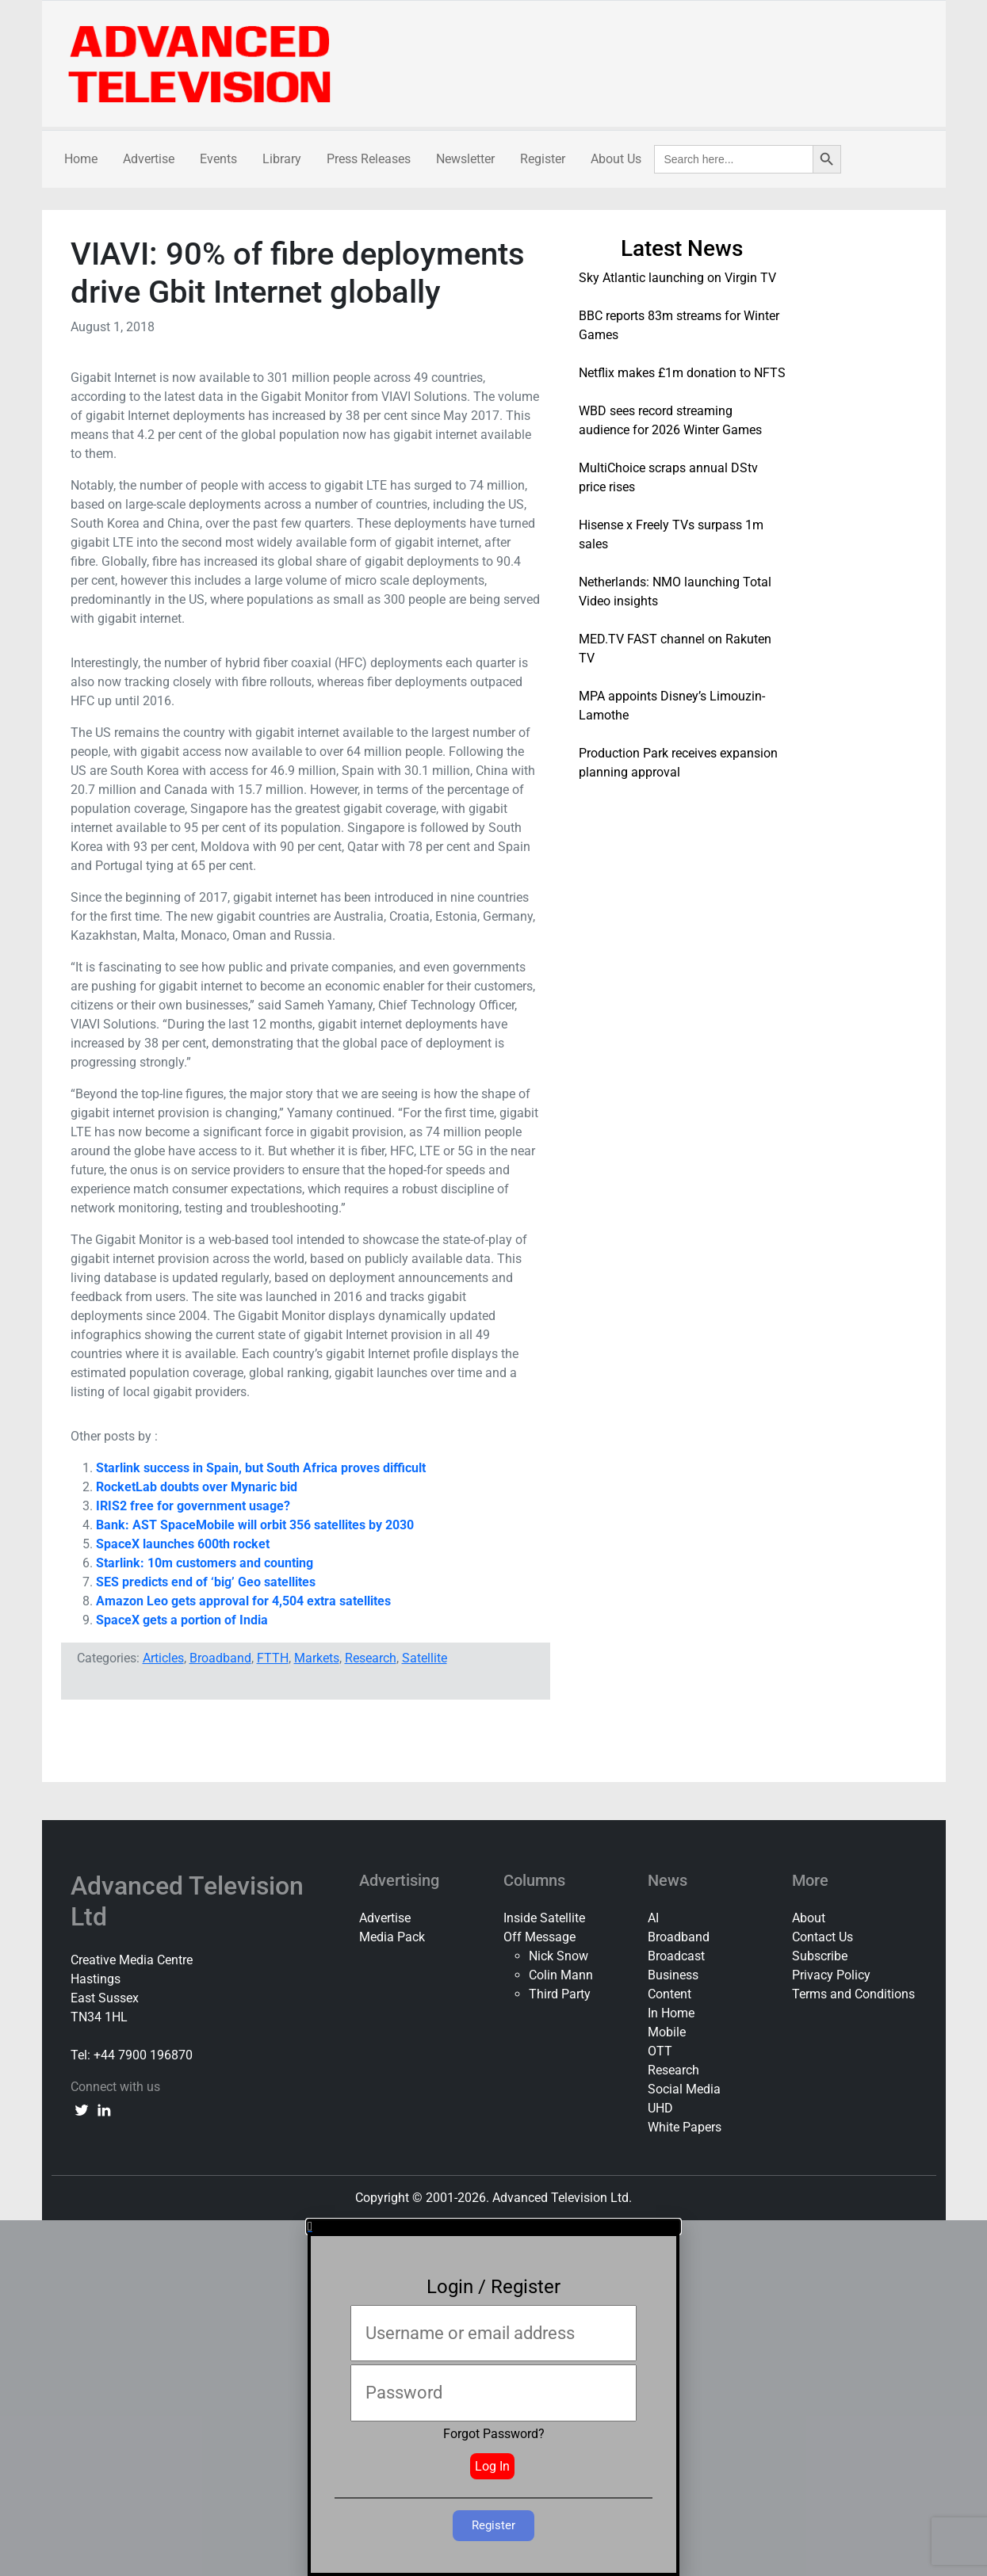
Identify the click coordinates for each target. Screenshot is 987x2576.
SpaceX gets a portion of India (182, 1620)
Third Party (560, 1994)
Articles (163, 1658)
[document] (493, 2397)
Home (81, 158)
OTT (660, 2051)
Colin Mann (561, 1975)
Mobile (667, 2032)
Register (542, 158)
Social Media (684, 2089)
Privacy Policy (831, 1975)
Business (673, 1975)
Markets (316, 1658)
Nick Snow (558, 1955)
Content (669, 1994)
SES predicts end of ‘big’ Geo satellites (206, 1581)
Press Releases (369, 158)
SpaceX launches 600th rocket (183, 1543)
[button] (493, 2226)
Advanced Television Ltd (187, 1901)
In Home (671, 2013)
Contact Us (822, 1936)
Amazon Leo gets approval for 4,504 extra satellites (243, 1601)
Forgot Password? (494, 2433)
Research (370, 1658)
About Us (616, 158)
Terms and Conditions (853, 1994)
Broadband (220, 1658)
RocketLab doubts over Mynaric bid (196, 1486)
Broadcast (676, 1955)
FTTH (273, 1658)
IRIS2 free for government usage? (193, 1505)
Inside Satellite (544, 1917)
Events (218, 158)
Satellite (424, 1658)
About (808, 1917)
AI (653, 1917)
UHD (660, 2108)
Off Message (539, 1936)
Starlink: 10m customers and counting (204, 1562)
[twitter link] (82, 2109)
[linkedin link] (104, 2109)
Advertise (148, 158)
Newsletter (465, 158)
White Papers (684, 2127)
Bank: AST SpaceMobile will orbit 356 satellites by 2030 (255, 1524)
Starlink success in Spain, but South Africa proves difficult (261, 1467)
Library (281, 158)
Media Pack (392, 1936)
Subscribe (819, 1955)
